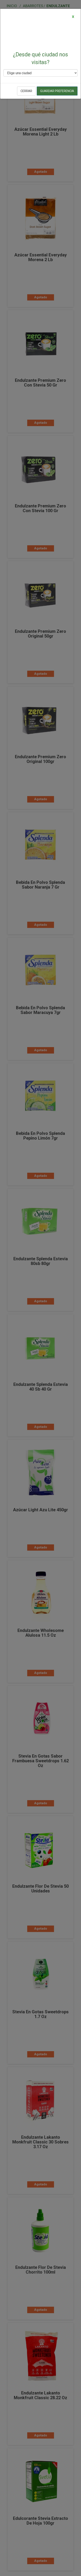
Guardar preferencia (57, 91)
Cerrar (26, 91)
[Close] (72, 16)
